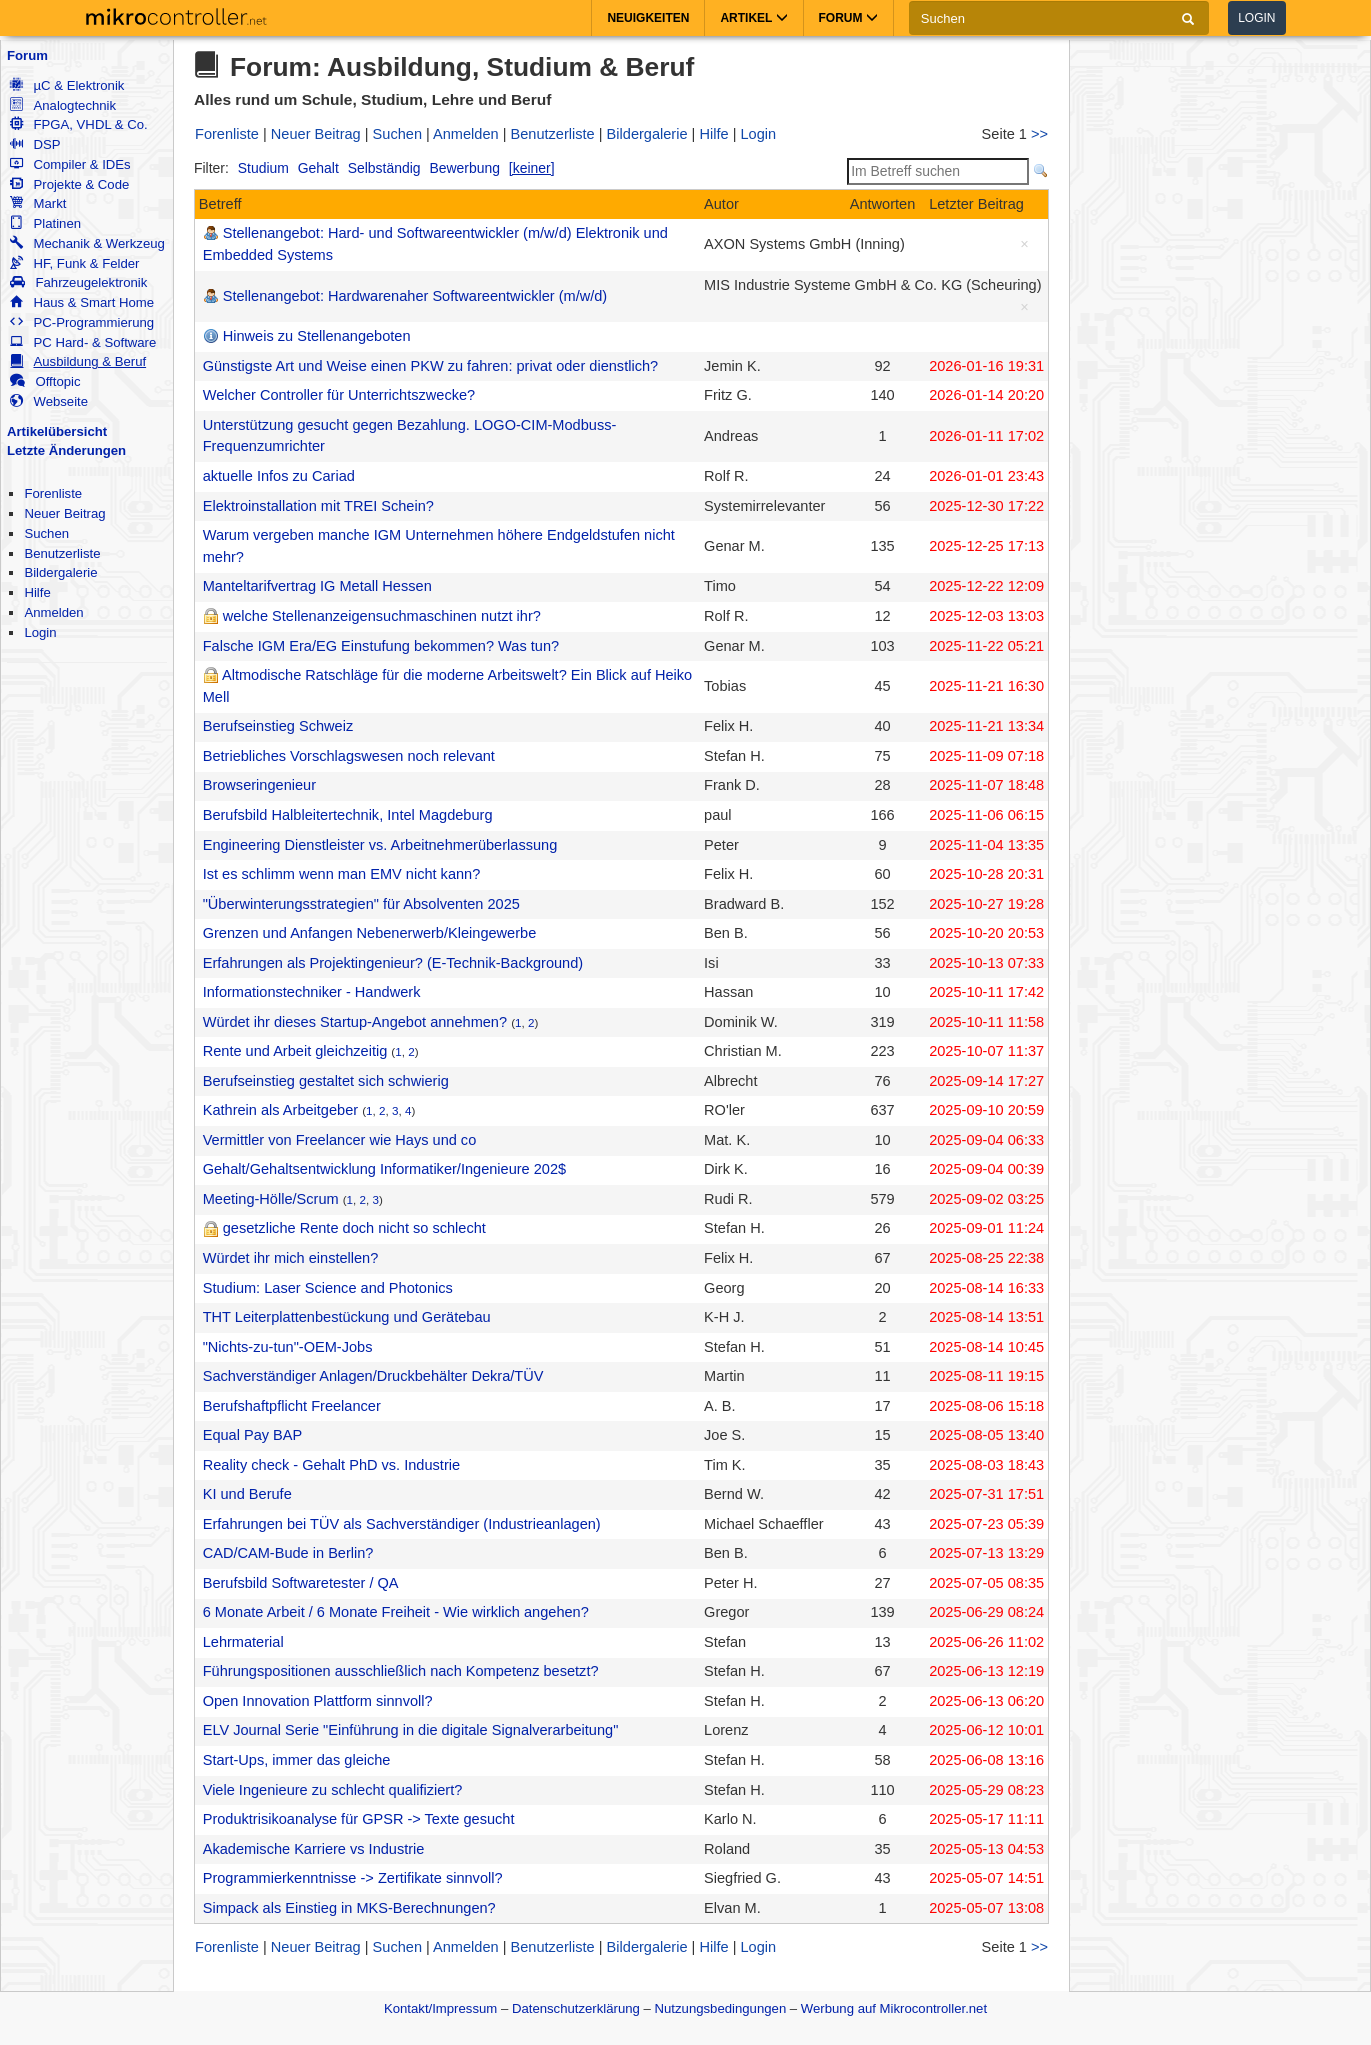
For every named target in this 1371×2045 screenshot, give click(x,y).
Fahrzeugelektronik (78, 282)
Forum (27, 55)
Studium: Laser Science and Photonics (328, 1288)
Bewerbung (464, 168)
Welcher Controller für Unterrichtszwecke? (339, 395)
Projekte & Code (69, 184)
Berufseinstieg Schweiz (278, 726)
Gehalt (318, 168)
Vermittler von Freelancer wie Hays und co (340, 1140)
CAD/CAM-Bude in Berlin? (288, 1553)
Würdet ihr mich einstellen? (291, 1258)
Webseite (49, 401)
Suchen (46, 533)
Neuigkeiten (648, 18)
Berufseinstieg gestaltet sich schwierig (326, 1081)
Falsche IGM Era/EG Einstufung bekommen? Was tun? (381, 646)
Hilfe (37, 592)
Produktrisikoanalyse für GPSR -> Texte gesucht (359, 1819)
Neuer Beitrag (64, 513)
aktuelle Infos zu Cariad (279, 476)
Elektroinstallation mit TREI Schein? (318, 506)
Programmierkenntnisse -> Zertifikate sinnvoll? (353, 1878)
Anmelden (53, 612)
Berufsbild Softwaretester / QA (301, 1583)
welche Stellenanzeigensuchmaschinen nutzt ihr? (382, 616)
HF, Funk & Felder (74, 263)
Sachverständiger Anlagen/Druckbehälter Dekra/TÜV (373, 1376)
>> (1039, 134)
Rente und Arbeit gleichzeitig (295, 1051)
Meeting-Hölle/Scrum (271, 1199)
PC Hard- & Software (83, 342)
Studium (263, 168)
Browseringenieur (259, 785)
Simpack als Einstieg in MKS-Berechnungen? (349, 1908)
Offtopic (45, 381)
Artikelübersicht (57, 431)
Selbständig (384, 168)
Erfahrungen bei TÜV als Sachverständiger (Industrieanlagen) (402, 1524)
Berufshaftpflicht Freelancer (292, 1406)
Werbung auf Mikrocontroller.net (894, 2008)
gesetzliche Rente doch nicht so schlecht (354, 1228)
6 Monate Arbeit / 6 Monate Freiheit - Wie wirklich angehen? (396, 1612)
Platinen (45, 223)
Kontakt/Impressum (440, 2008)
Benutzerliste (62, 553)
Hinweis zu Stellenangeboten (317, 336)
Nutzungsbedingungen (721, 2008)
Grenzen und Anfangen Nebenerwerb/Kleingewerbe (370, 933)
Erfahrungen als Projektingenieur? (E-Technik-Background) (393, 963)
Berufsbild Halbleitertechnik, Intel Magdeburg (348, 815)
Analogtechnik (63, 105)
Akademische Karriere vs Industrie (314, 1849)
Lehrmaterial (243, 1642)
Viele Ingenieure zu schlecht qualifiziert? (333, 1790)
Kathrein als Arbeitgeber (280, 1110)
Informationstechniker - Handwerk (312, 992)
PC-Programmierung (82, 322)
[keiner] (532, 168)
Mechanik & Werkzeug (87, 243)
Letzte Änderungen (66, 450)
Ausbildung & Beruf (78, 361)
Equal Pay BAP (253, 1435)
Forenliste (53, 493)
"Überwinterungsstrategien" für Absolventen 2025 (361, 904)
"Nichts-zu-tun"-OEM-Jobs (288, 1347)
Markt (38, 203)
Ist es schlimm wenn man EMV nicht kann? (342, 874)
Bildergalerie (60, 572)
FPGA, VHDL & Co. (78, 124)
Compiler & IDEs (70, 164)
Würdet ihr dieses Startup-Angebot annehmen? (355, 1022)
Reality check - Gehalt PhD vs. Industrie (331, 1465)
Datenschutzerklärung (576, 2008)
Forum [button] (848, 18)
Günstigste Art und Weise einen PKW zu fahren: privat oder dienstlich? (430, 366)
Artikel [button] (753, 18)
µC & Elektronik (67, 85)
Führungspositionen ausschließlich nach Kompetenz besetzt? (401, 1671)
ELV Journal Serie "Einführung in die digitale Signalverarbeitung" (411, 1730)
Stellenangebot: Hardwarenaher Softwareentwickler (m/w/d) (415, 296)
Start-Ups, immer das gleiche (297, 1760)
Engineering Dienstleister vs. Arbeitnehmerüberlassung (380, 845)
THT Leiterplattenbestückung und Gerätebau (347, 1317)
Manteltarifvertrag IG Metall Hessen (317, 586)
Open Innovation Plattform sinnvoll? (318, 1701)
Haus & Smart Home (82, 302)
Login (1256, 18)
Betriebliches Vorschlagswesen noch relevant (349, 756)
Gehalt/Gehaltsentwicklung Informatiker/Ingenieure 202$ (384, 1169)
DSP (35, 144)
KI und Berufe (247, 1494)
